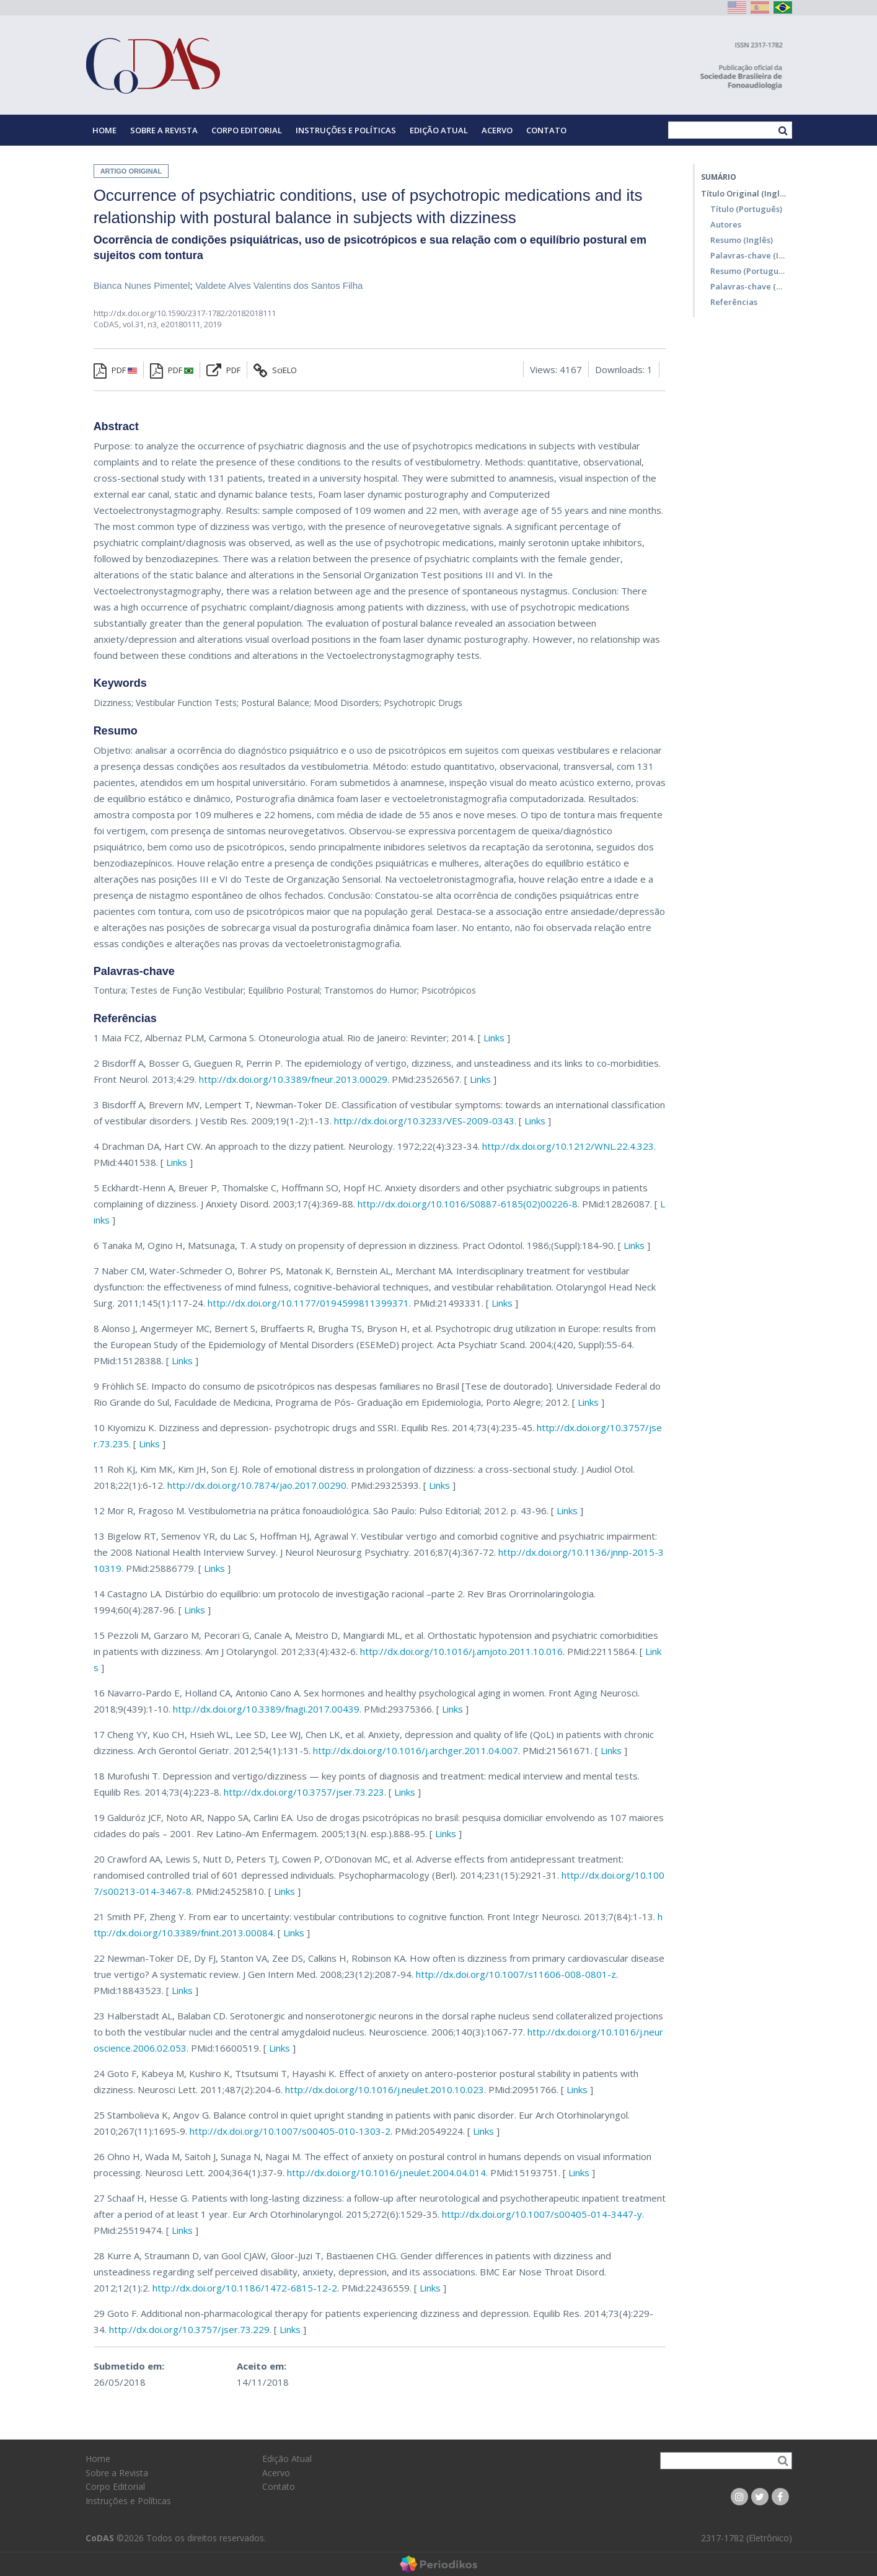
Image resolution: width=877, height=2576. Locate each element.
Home (104, 130)
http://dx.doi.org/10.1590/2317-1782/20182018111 (185, 313)
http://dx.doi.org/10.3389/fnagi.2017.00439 (266, 1709)
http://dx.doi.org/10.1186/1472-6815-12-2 (244, 2288)
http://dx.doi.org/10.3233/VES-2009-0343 (424, 1120)
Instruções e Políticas (346, 130)
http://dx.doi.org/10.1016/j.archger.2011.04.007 (415, 1750)
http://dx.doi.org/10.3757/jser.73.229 (189, 2329)
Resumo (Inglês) (741, 239)
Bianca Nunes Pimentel (142, 285)
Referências (733, 301)
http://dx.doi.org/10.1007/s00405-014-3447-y (542, 2214)
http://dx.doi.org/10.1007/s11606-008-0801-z (516, 1974)
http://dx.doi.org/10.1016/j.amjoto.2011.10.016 (461, 1651)
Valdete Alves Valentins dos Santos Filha (279, 285)
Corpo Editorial (246, 130)
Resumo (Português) (748, 270)
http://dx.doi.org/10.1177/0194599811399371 (308, 1303)
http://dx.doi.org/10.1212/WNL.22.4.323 (568, 1146)
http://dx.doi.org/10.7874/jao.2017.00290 (256, 1485)
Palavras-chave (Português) (748, 286)
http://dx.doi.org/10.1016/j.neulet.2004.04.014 (386, 2172)
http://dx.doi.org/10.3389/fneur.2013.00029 (293, 1079)
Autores (725, 224)
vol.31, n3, (142, 324)
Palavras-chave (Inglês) (748, 255)
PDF (115, 370)
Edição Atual (439, 130)
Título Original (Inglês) (743, 193)
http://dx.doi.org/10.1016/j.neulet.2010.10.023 (384, 2089)
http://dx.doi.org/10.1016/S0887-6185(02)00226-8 (468, 1204)
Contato (546, 130)
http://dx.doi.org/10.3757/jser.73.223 (304, 1792)
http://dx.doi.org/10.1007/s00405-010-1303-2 (290, 2131)
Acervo (497, 130)
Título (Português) (746, 208)
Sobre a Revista (164, 130)
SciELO (275, 370)
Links (494, 1037)
